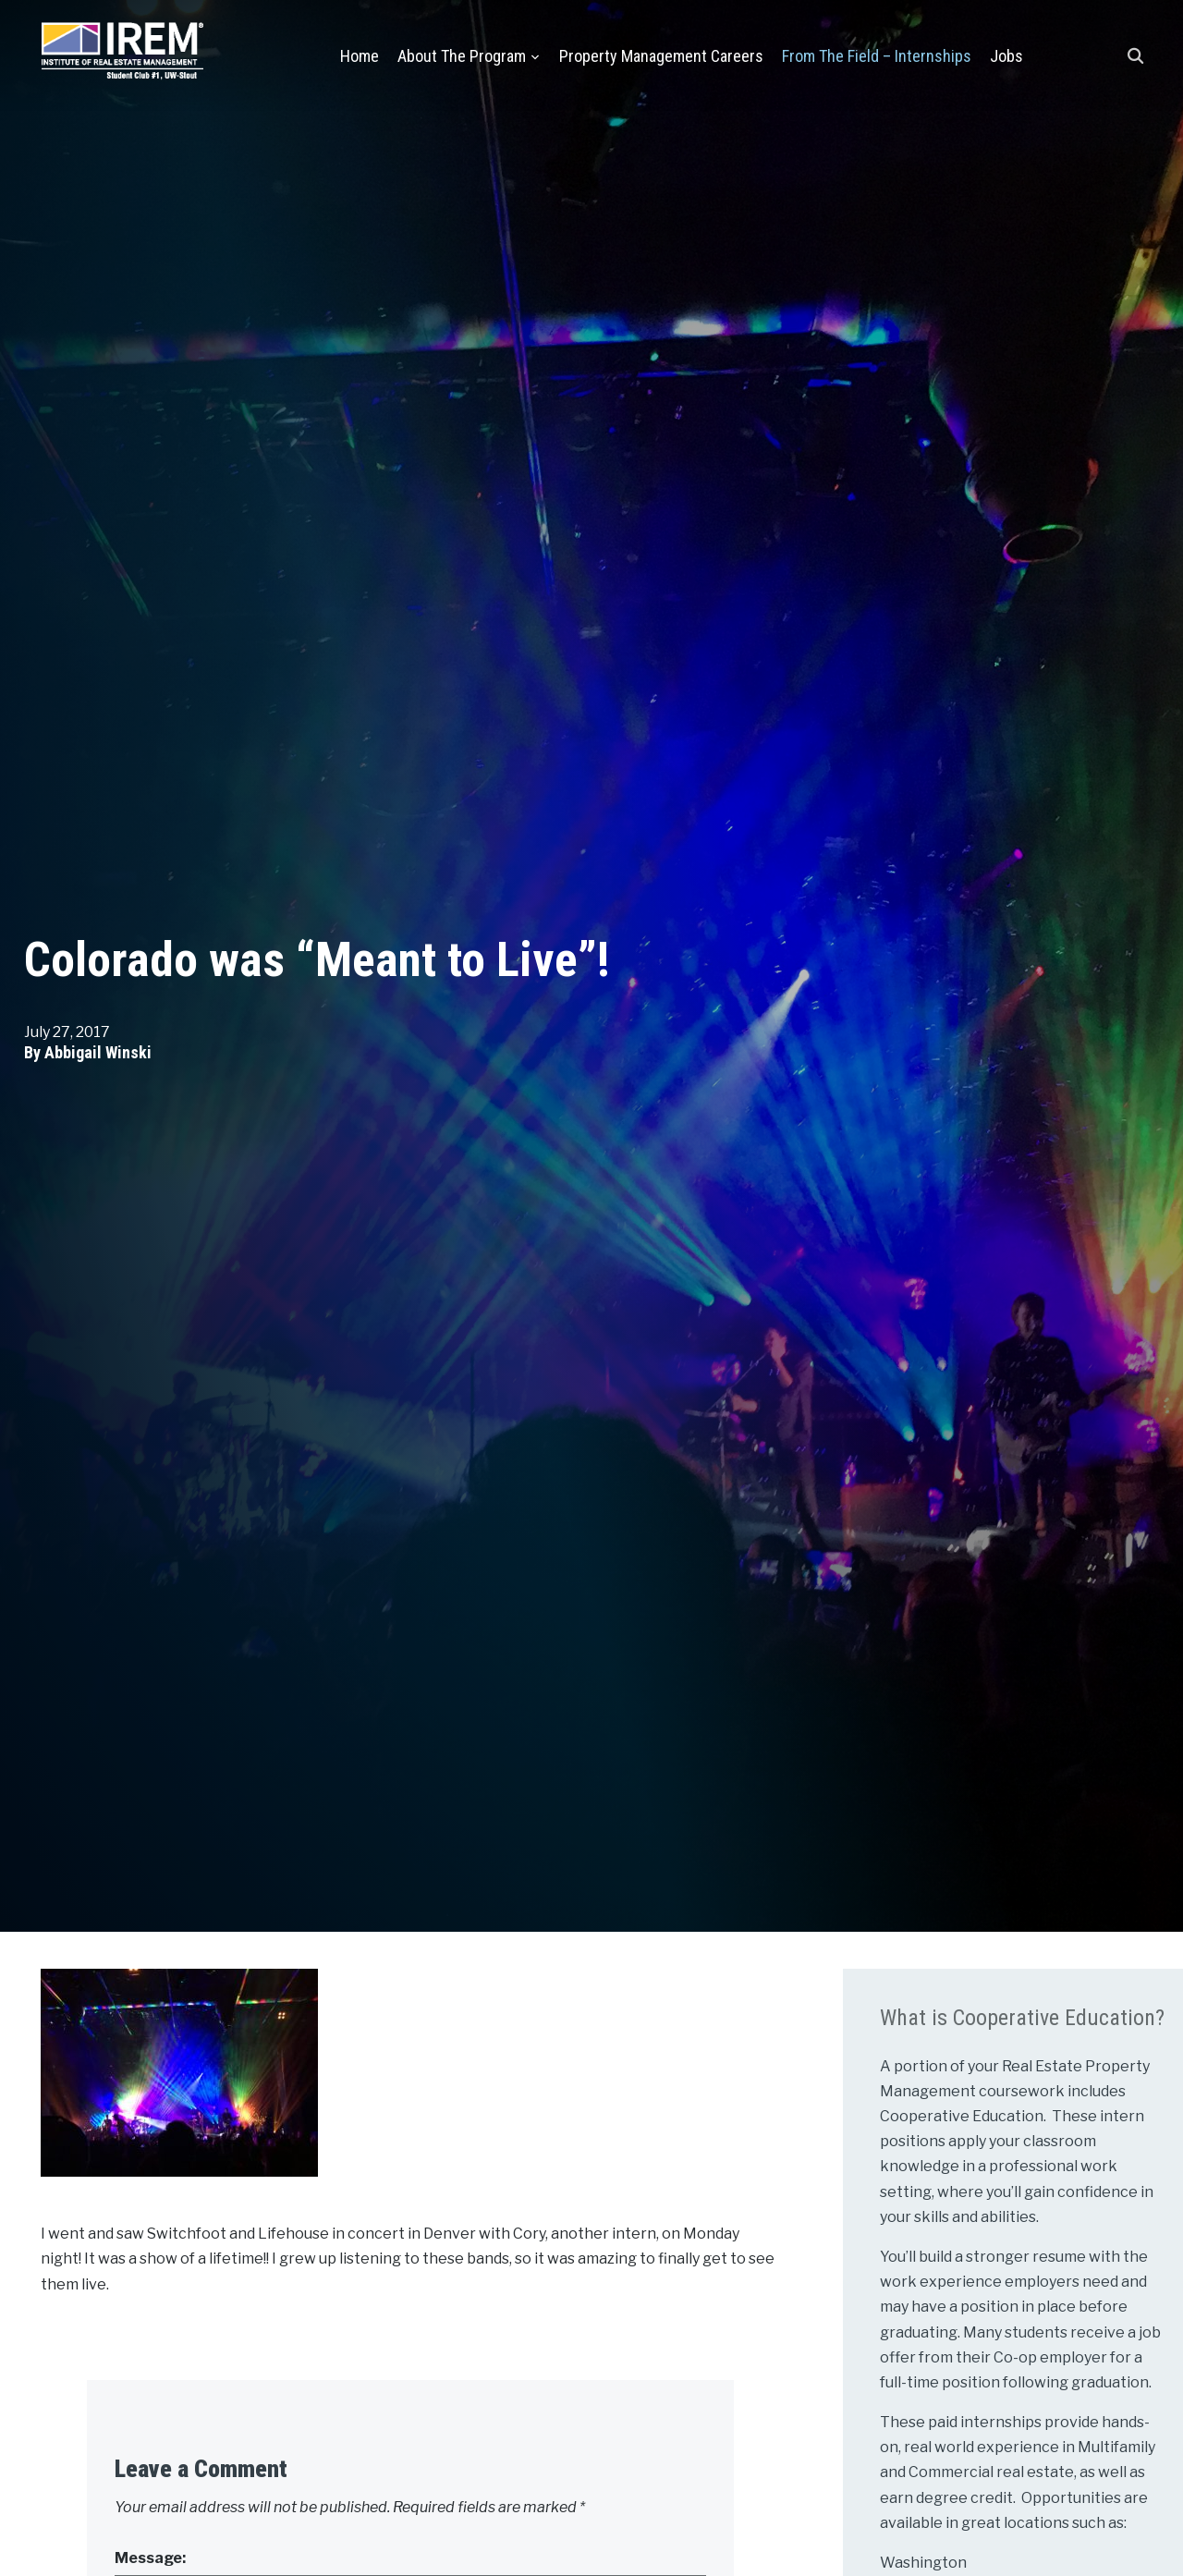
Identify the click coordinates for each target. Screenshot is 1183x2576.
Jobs (1006, 56)
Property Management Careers (661, 56)
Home (359, 56)
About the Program (461, 56)
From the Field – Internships (876, 56)
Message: (150, 2558)
